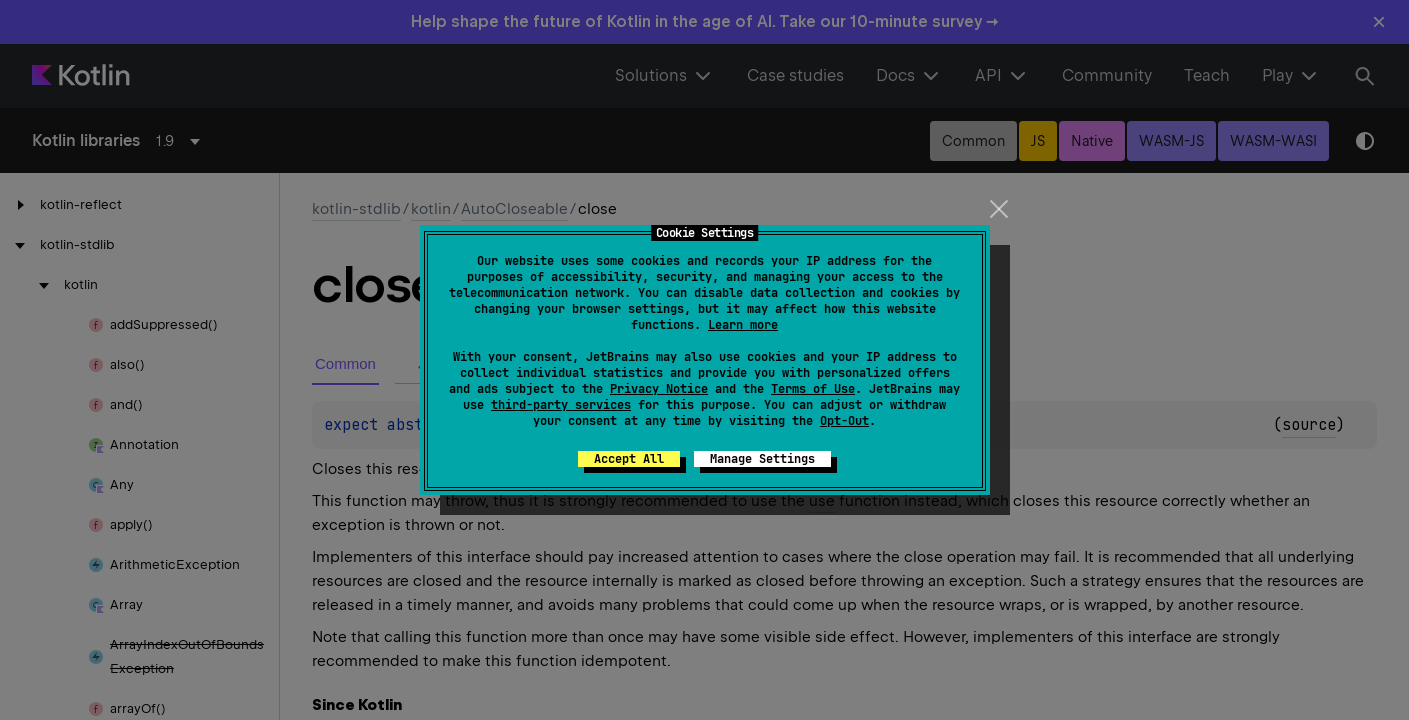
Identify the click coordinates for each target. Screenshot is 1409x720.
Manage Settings (762, 459)
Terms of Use (813, 389)
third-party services (561, 405)
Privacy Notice (659, 389)
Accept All (629, 459)
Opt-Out (844, 421)
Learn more (743, 325)
